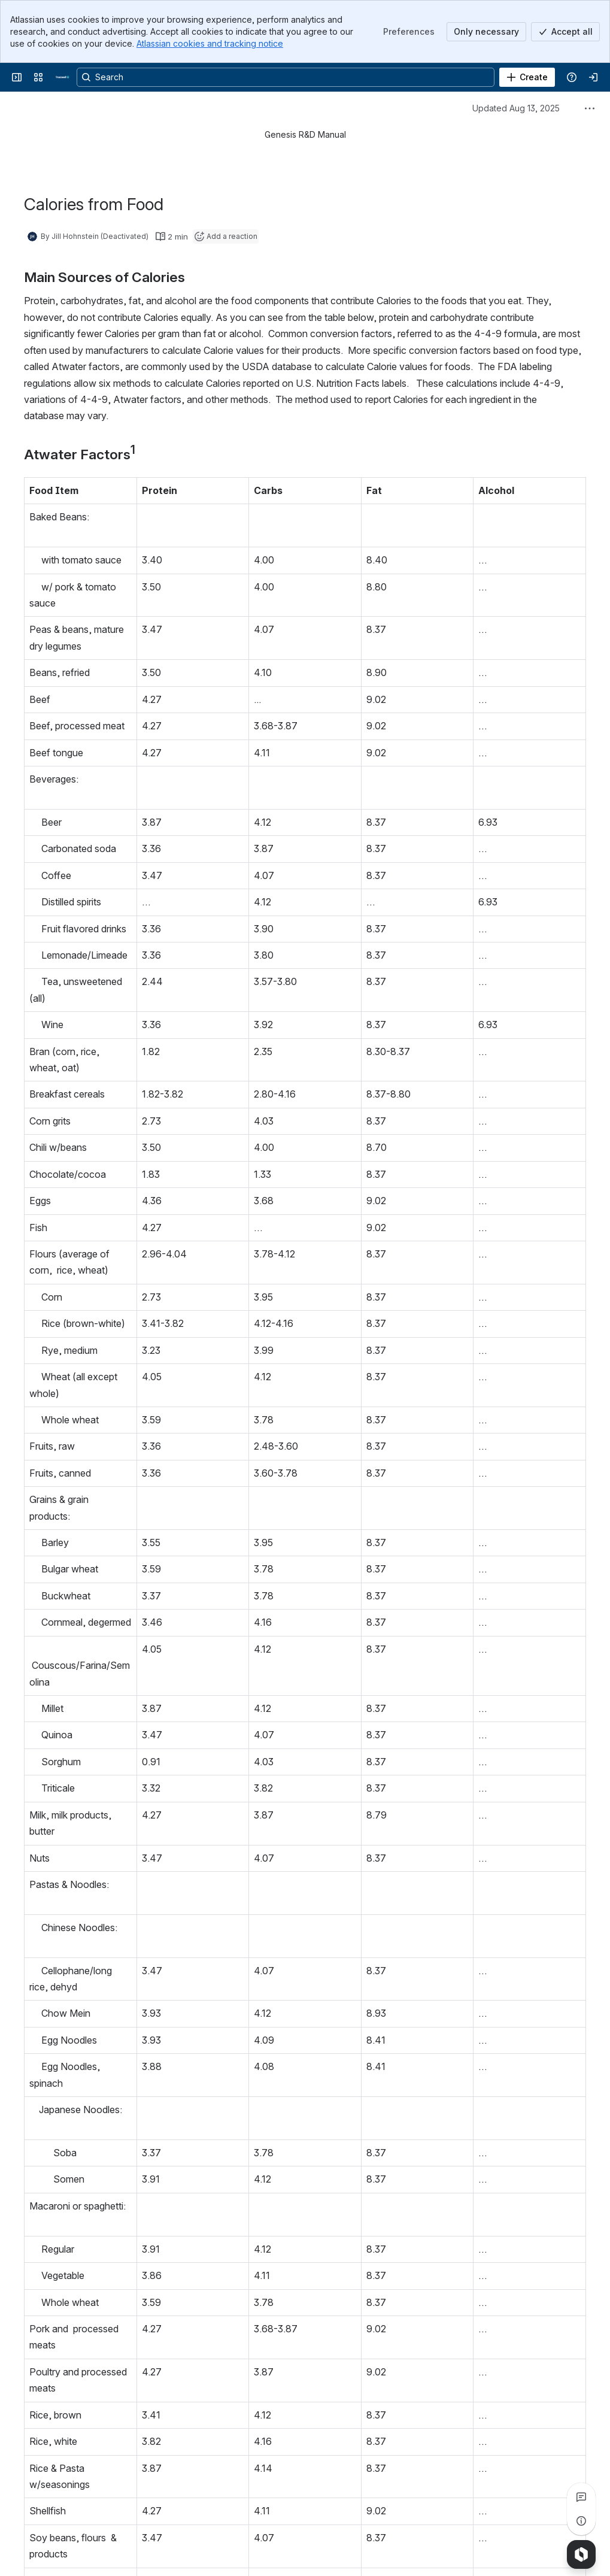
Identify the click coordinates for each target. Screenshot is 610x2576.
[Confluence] (62, 77)
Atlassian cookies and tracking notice (209, 43)
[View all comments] (581, 2497)
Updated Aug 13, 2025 (516, 108)
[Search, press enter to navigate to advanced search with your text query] (285, 77)
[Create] (527, 77)
